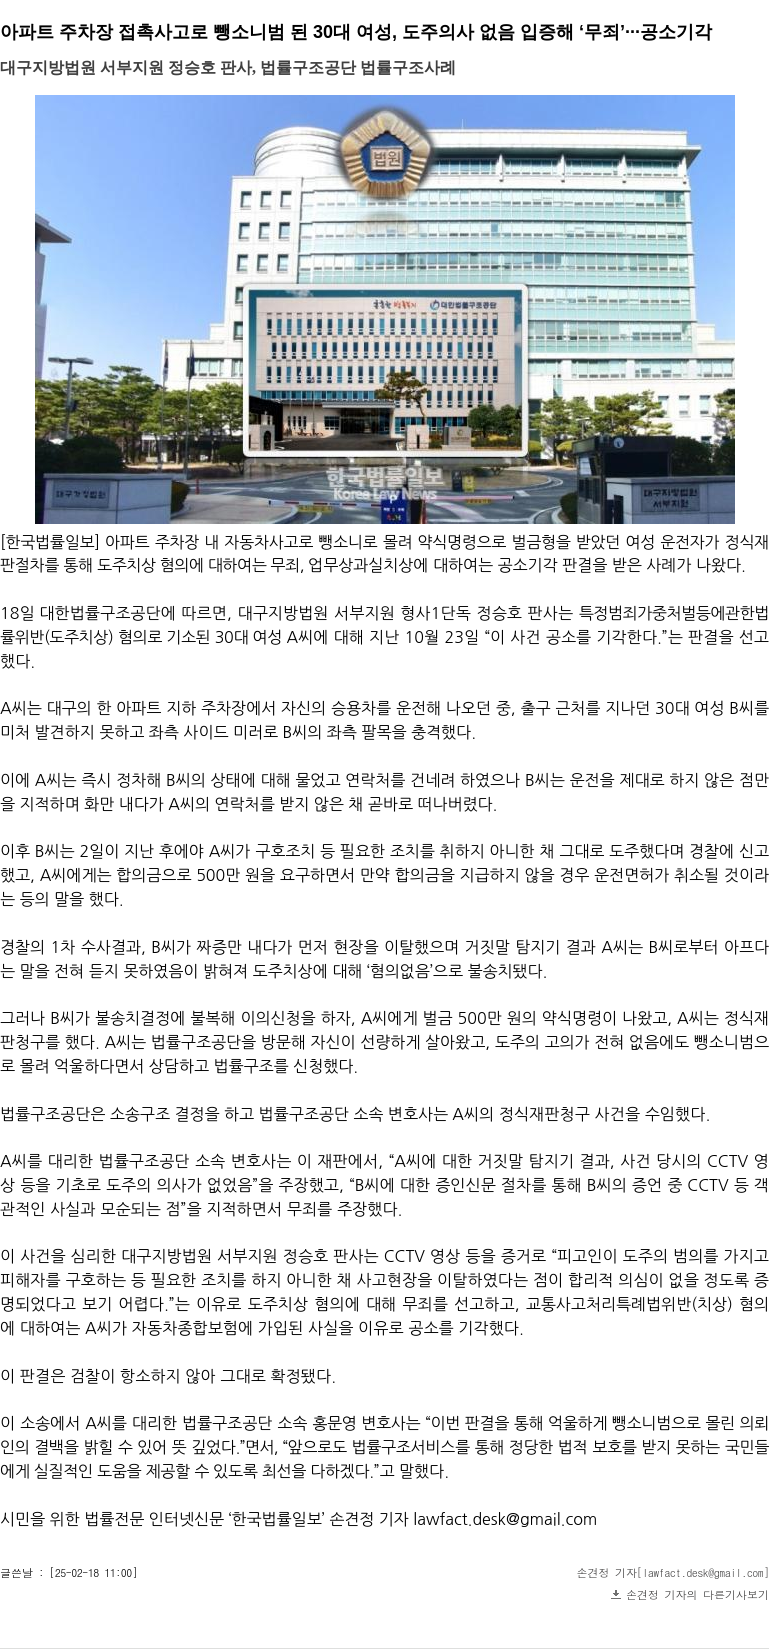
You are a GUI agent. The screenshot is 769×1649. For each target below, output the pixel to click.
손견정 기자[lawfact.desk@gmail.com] (673, 1572)
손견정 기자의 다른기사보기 (697, 1594)
